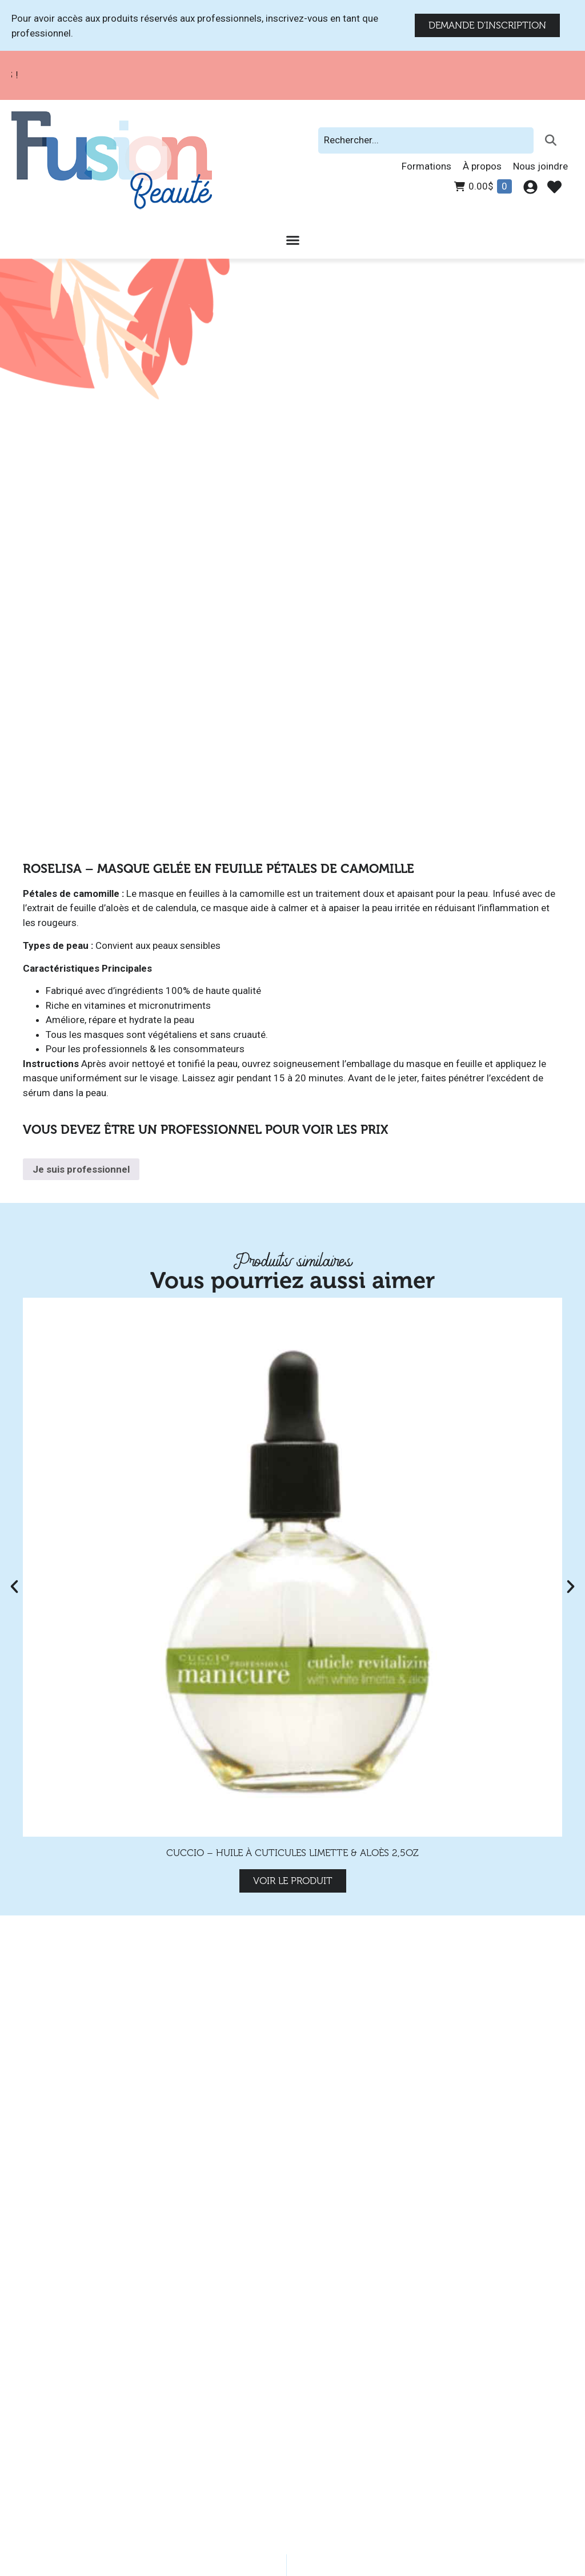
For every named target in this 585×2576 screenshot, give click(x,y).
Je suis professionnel (81, 1169)
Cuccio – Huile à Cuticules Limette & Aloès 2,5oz (292, 1853)
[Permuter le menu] (293, 240)
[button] (14, 1586)
